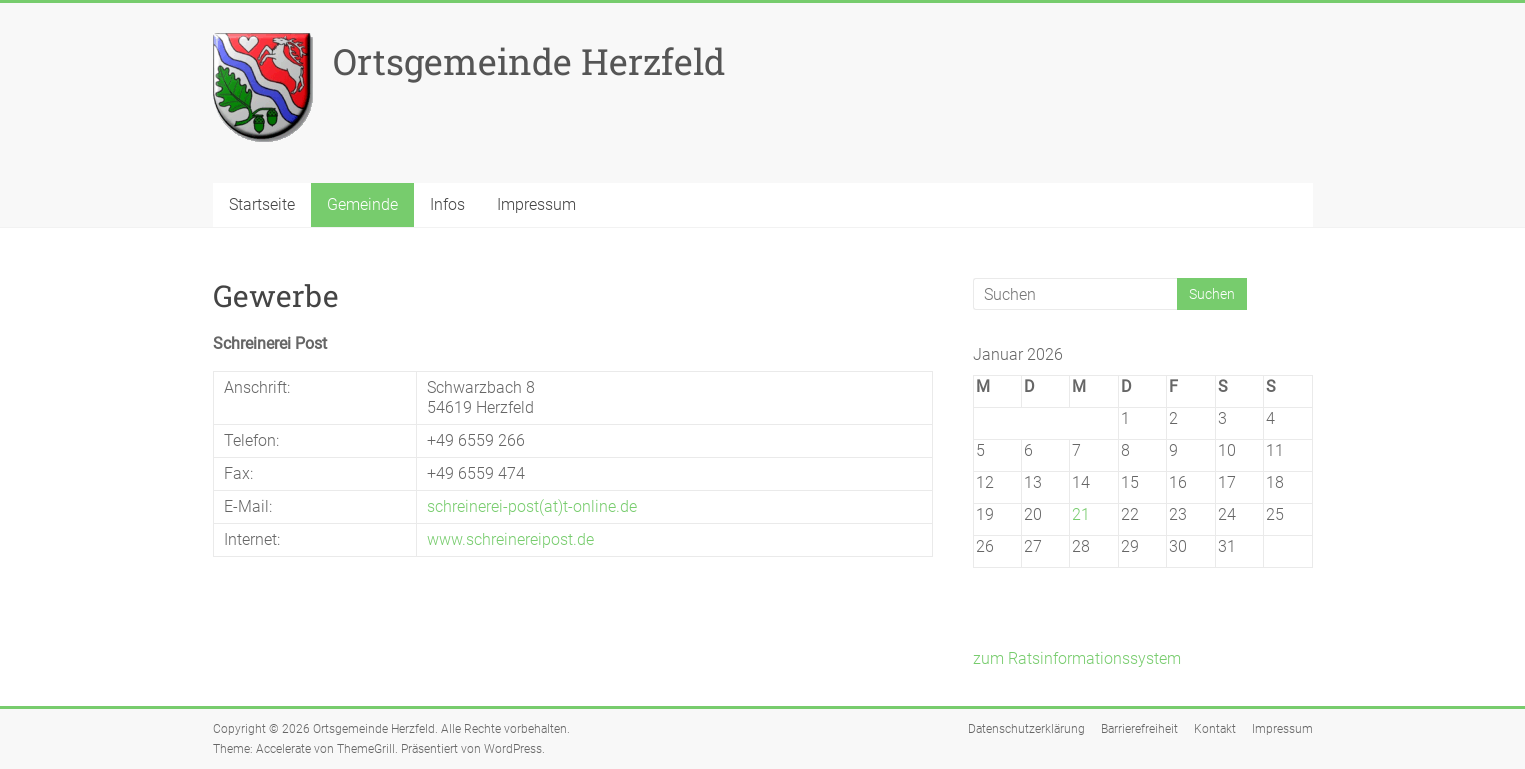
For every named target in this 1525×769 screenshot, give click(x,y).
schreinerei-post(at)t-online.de (532, 506)
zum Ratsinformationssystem (1077, 658)
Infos (447, 204)
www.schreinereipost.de (510, 539)
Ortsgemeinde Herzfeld (529, 61)
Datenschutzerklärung (1026, 729)
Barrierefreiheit (1139, 729)
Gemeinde (362, 204)
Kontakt (1215, 729)
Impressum (536, 204)
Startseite (262, 204)
